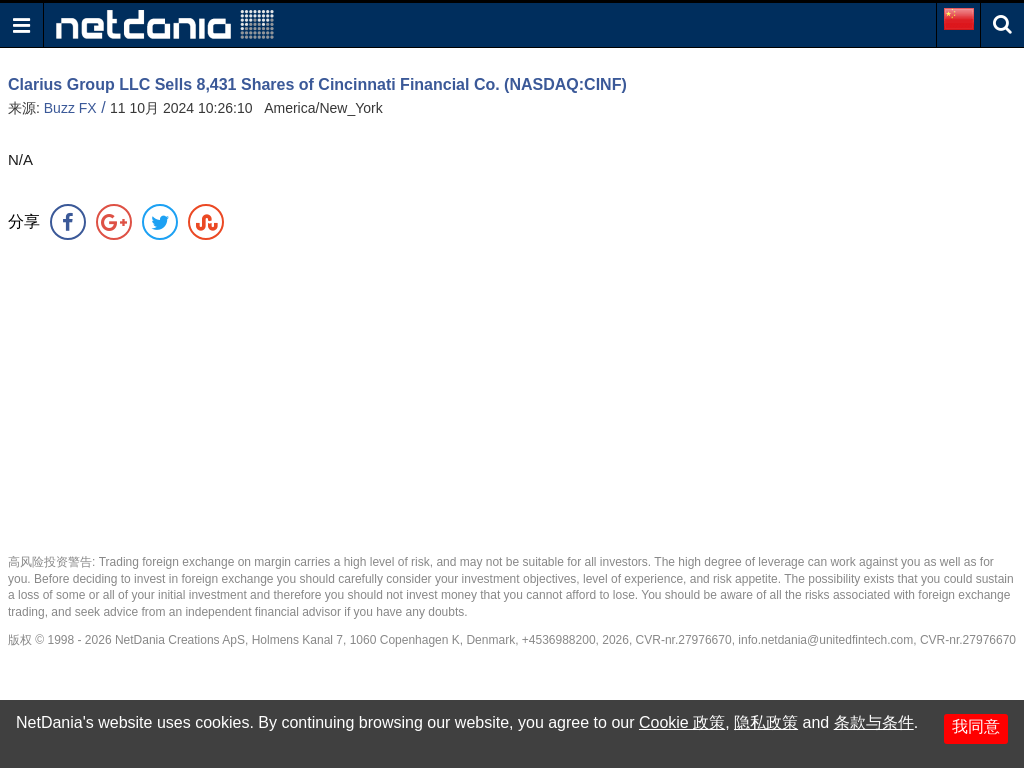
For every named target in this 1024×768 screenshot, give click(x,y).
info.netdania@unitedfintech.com (825, 640)
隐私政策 (766, 722)
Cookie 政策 (682, 722)
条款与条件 (874, 722)
